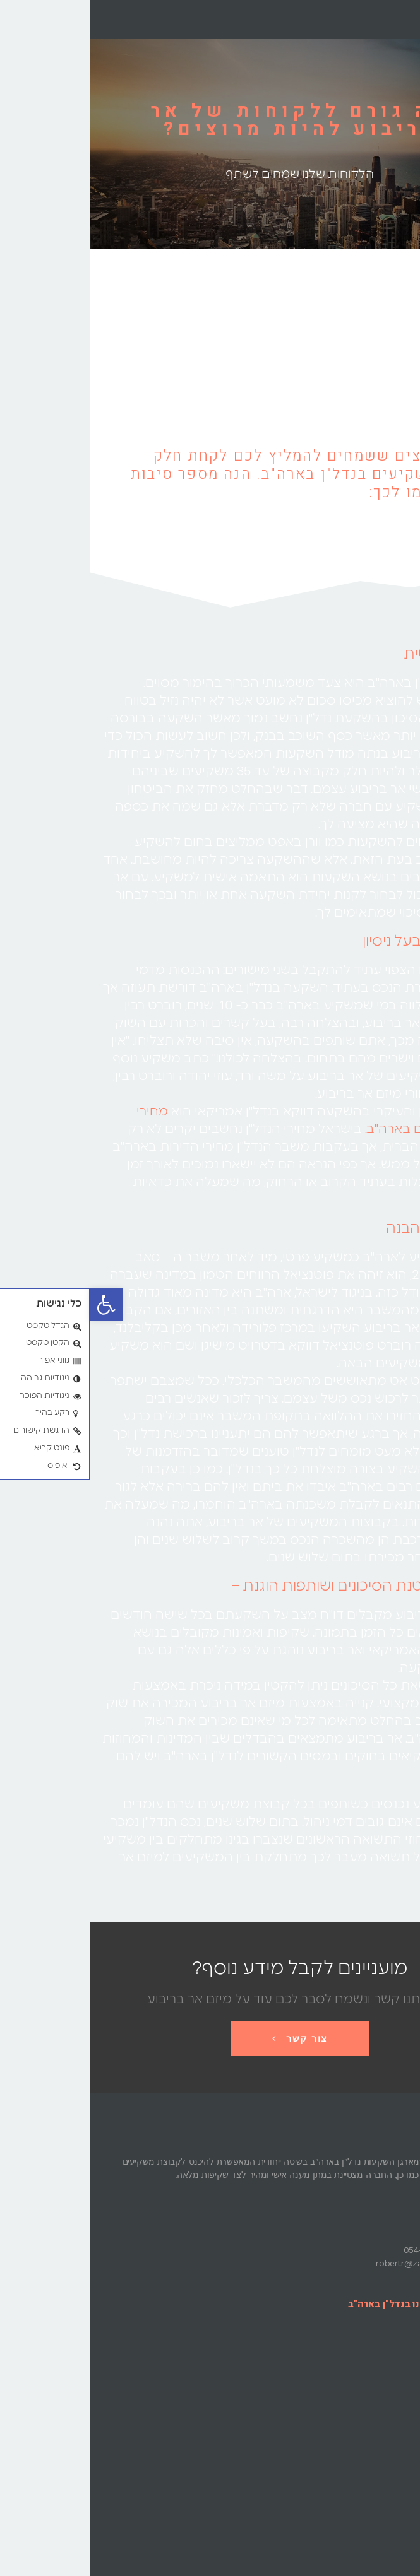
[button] (16, 1304)
